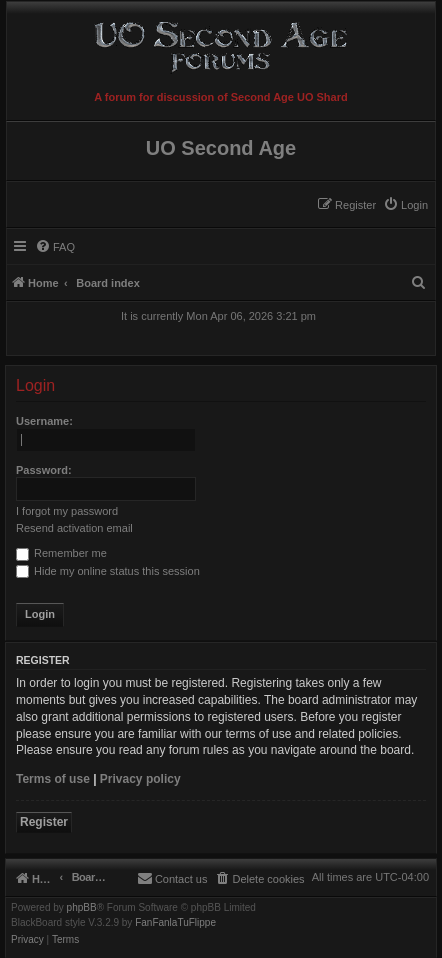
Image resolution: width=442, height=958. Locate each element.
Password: (44, 470)
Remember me (61, 553)
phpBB (82, 908)
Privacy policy (140, 779)
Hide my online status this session (108, 571)
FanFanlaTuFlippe (175, 923)
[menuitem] (405, 205)
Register (44, 822)
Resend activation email (74, 528)
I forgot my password (67, 511)
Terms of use (53, 779)
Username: (44, 421)
